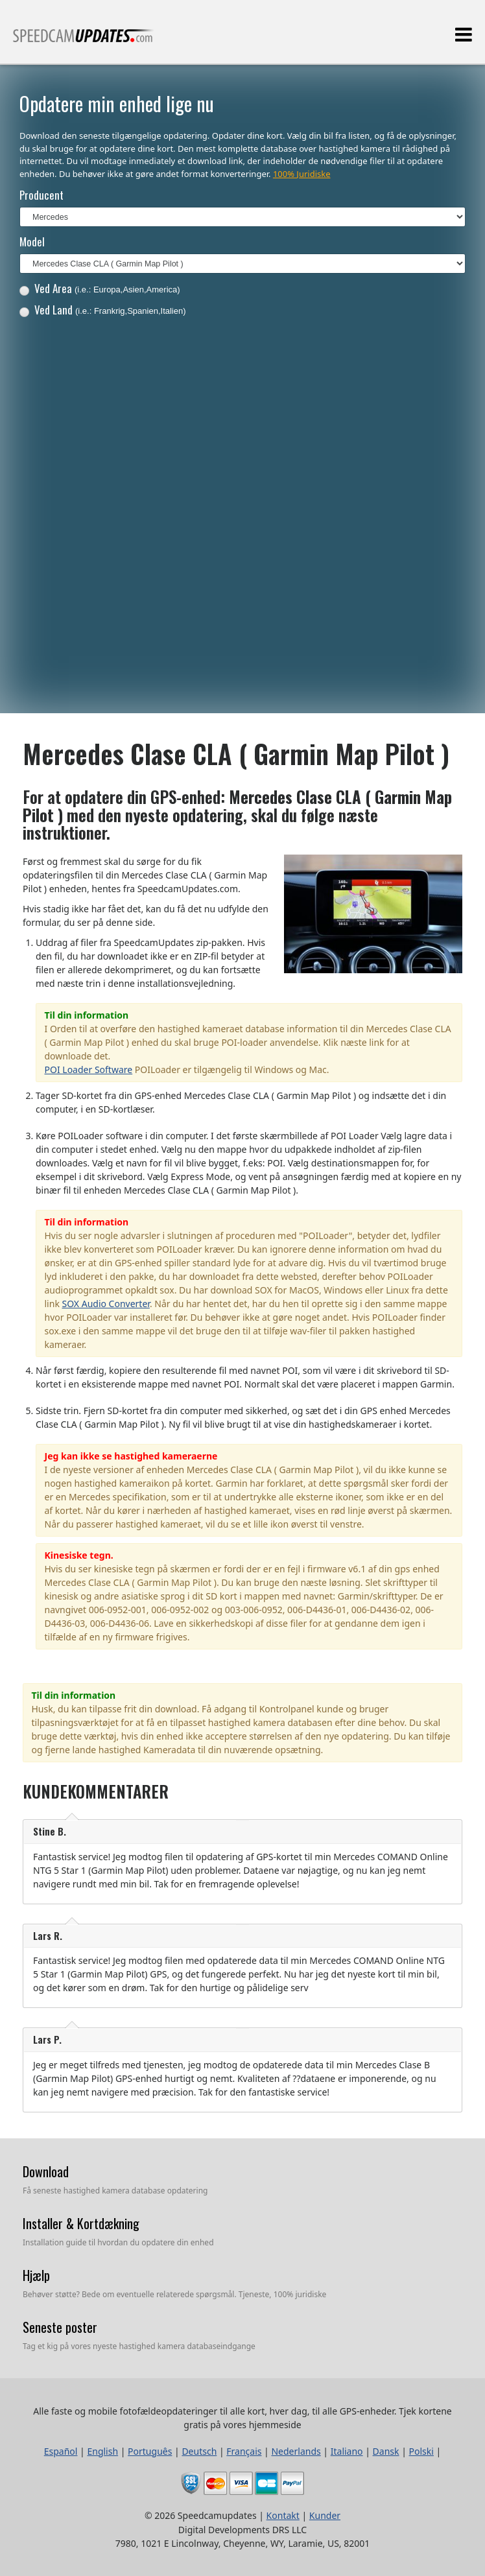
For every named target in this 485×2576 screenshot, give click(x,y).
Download (46, 2171)
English (102, 2451)
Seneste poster (60, 2327)
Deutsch (199, 2451)
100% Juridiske (302, 174)
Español (61, 2451)
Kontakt (283, 2515)
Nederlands (295, 2451)
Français (243, 2451)
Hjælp (36, 2275)
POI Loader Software (89, 1069)
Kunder (324, 2515)
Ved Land (102, 309)
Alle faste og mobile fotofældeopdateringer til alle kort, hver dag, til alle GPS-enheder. (83, 41)
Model (32, 241)
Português (150, 2451)
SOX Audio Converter (106, 1303)
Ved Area (99, 288)
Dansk (386, 2451)
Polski (421, 2451)
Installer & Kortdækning (81, 2223)
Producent (41, 195)
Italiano (347, 2451)
